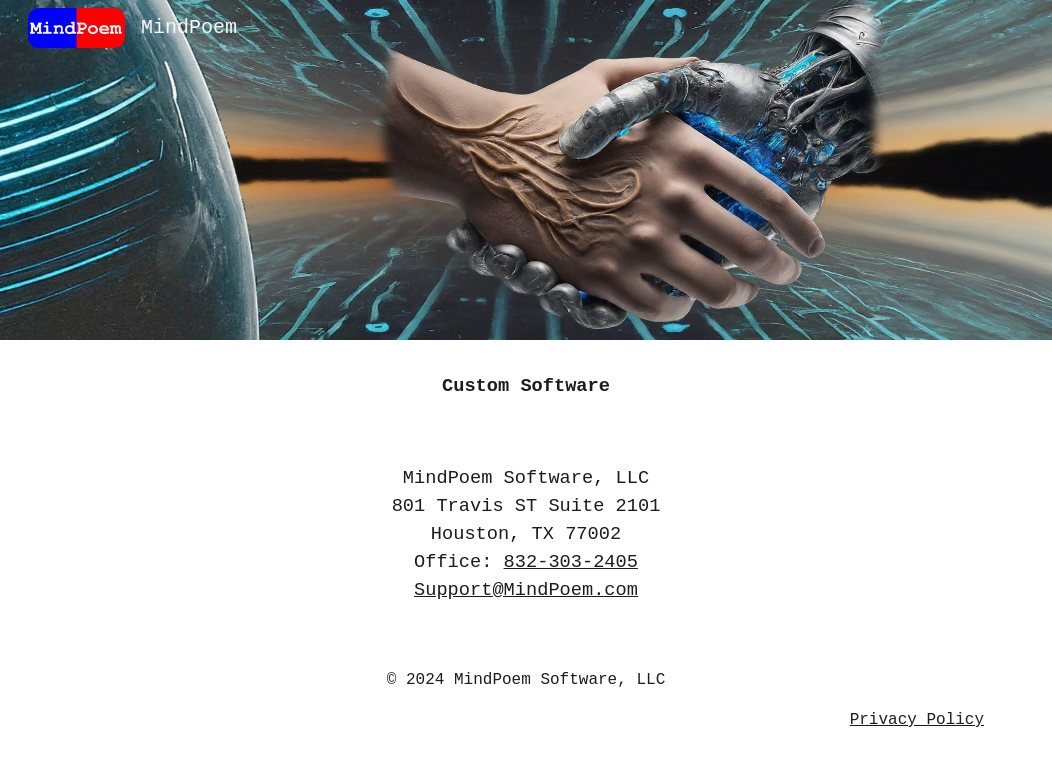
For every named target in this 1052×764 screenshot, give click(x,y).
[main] (525, 386)
